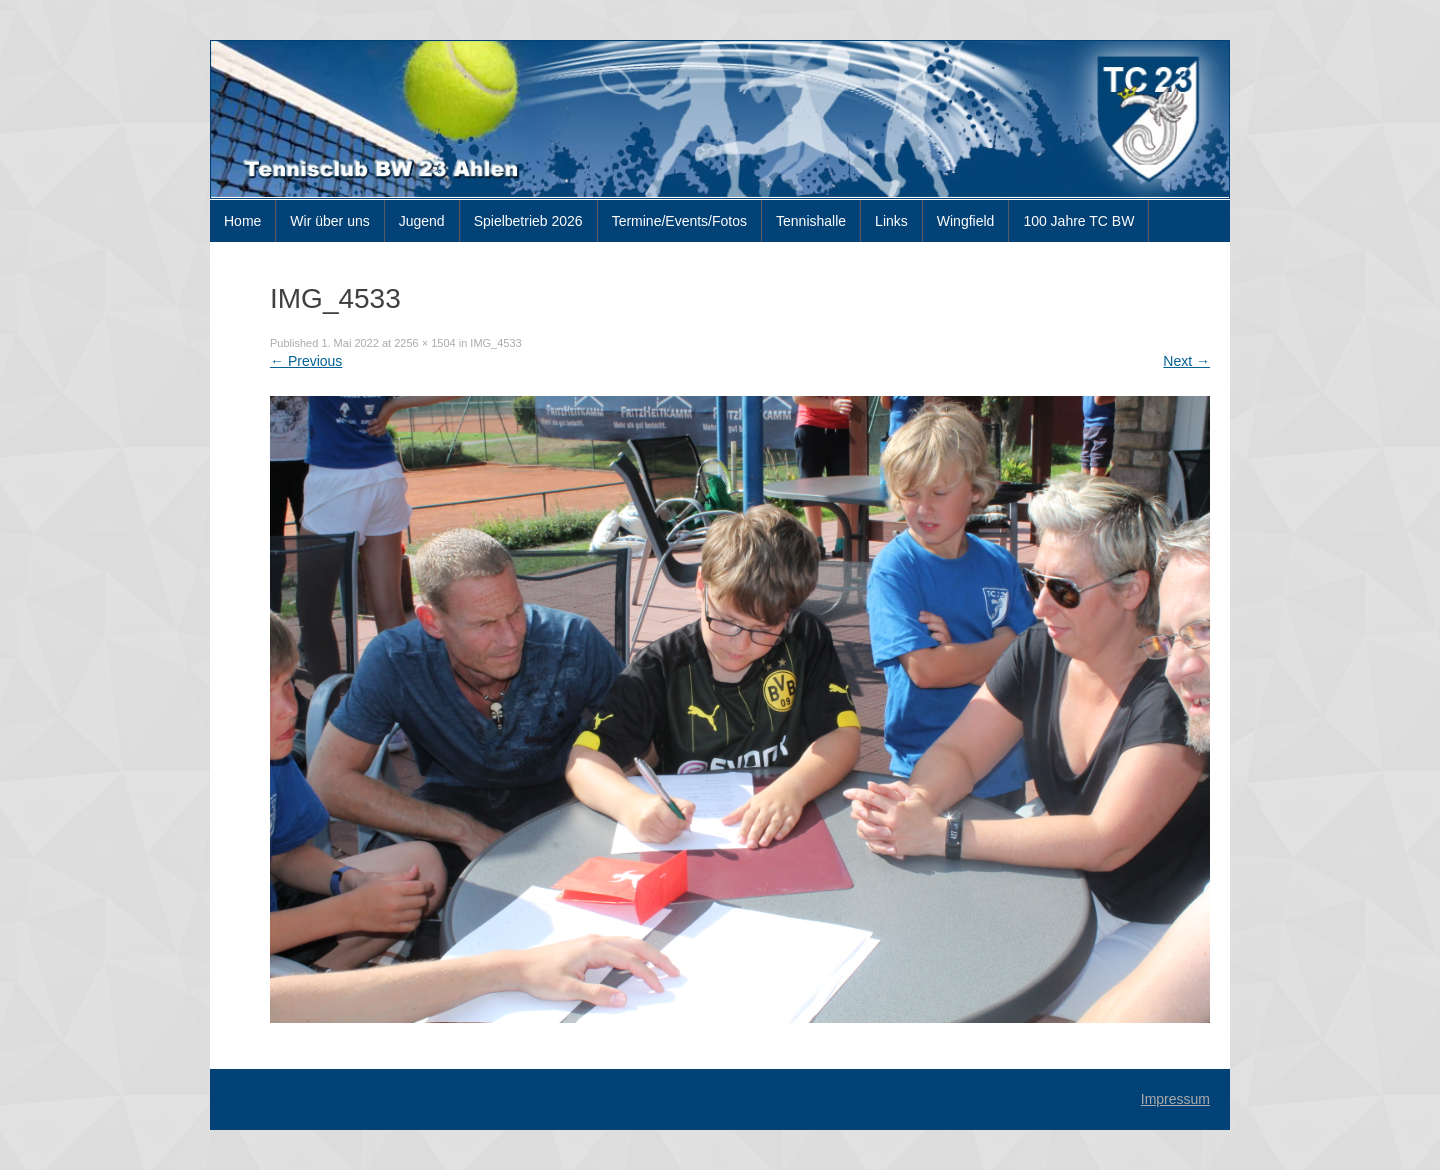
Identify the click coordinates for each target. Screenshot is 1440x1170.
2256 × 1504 (424, 343)
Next (1186, 361)
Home (242, 221)
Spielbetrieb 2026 (528, 221)
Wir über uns (329, 221)
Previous (306, 361)
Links (891, 221)
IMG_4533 (495, 343)
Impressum (1175, 1099)
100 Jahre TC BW (1078, 221)
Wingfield (966, 221)
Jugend (422, 221)
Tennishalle (811, 221)
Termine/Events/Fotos (679, 221)
